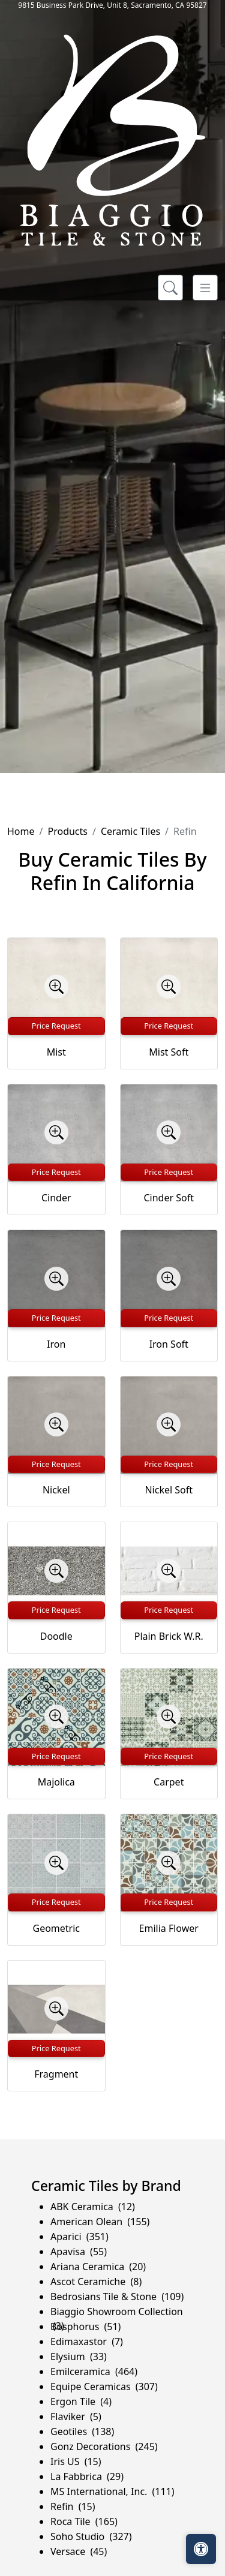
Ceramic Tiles (130, 831)
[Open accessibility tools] (201, 2549)
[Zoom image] (56, 987)
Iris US (75, 2461)
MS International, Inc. (112, 2491)
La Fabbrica (87, 2476)
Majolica (56, 1782)
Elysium (78, 2356)
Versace (78, 2551)
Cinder (56, 1197)
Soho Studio (91, 2536)
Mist (56, 1052)
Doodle (56, 1636)
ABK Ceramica (92, 2206)
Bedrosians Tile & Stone (117, 2296)
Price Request (56, 1025)
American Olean (99, 2221)
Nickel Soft (169, 1489)
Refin (72, 2506)
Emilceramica (93, 2371)
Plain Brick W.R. (168, 1636)
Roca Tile (84, 2521)
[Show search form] (170, 288)
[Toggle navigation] (205, 288)
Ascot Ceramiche (96, 2281)
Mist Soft (168, 1052)
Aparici (79, 2236)
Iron (56, 1344)
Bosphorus (85, 2326)
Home (21, 831)
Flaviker (75, 2416)
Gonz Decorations (104, 2446)
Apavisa (78, 2251)
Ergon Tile (81, 2401)
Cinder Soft (168, 1197)
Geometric (56, 1928)
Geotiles (82, 2431)
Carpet (169, 1782)
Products (67, 831)
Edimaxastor (86, 2341)
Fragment (56, 2074)
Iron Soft (168, 1344)
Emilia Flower (169, 1928)
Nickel (56, 1489)
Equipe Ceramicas (104, 2386)
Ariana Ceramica (98, 2266)
